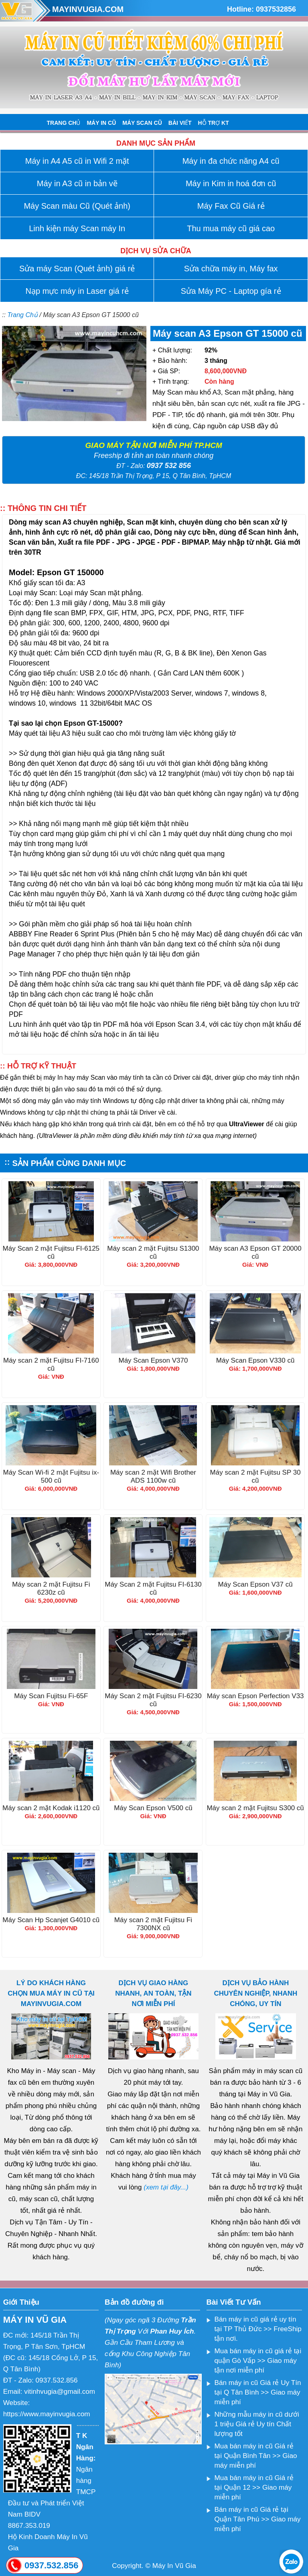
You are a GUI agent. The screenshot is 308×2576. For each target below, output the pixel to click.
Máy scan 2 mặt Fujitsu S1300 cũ (153, 1252)
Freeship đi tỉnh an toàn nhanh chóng (153, 456)
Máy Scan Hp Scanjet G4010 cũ (50, 1920)
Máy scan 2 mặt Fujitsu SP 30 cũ (255, 1476)
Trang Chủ (22, 314)
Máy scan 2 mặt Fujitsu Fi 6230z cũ (51, 1588)
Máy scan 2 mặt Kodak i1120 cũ (50, 1808)
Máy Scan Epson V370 (153, 1360)
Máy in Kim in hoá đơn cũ (231, 183)
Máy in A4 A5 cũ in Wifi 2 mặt (77, 161)
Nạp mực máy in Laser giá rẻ (77, 291)
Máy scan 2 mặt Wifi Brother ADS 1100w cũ (153, 1476)
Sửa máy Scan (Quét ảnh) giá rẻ (77, 268)
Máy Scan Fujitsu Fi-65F (51, 1696)
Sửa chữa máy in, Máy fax (231, 268)
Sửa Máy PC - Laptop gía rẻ (231, 291)
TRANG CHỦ (64, 123)
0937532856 (276, 9)
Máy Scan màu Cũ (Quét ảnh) (77, 205)
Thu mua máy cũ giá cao (231, 228)
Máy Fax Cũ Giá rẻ (231, 205)
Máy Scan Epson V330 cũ (255, 1360)
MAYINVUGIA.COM (88, 9)
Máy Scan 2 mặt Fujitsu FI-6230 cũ (153, 1700)
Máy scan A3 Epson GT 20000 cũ (255, 1252)
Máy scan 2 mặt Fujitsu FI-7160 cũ (51, 1364)
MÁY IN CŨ (101, 123)
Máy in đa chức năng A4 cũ (231, 161)
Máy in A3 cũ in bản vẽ (77, 183)
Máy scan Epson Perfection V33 (255, 1696)
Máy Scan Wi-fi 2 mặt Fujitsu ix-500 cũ (51, 1476)
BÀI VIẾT (180, 123)
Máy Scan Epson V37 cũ (255, 1584)
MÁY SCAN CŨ (142, 123)
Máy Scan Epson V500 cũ (153, 1808)
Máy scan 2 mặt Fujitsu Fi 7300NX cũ (153, 1924)
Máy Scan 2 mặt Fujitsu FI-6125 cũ (51, 1252)
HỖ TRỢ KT (213, 123)
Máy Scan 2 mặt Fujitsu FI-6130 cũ (153, 1588)
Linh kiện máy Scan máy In (77, 228)
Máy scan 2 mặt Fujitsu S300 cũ (255, 1808)
